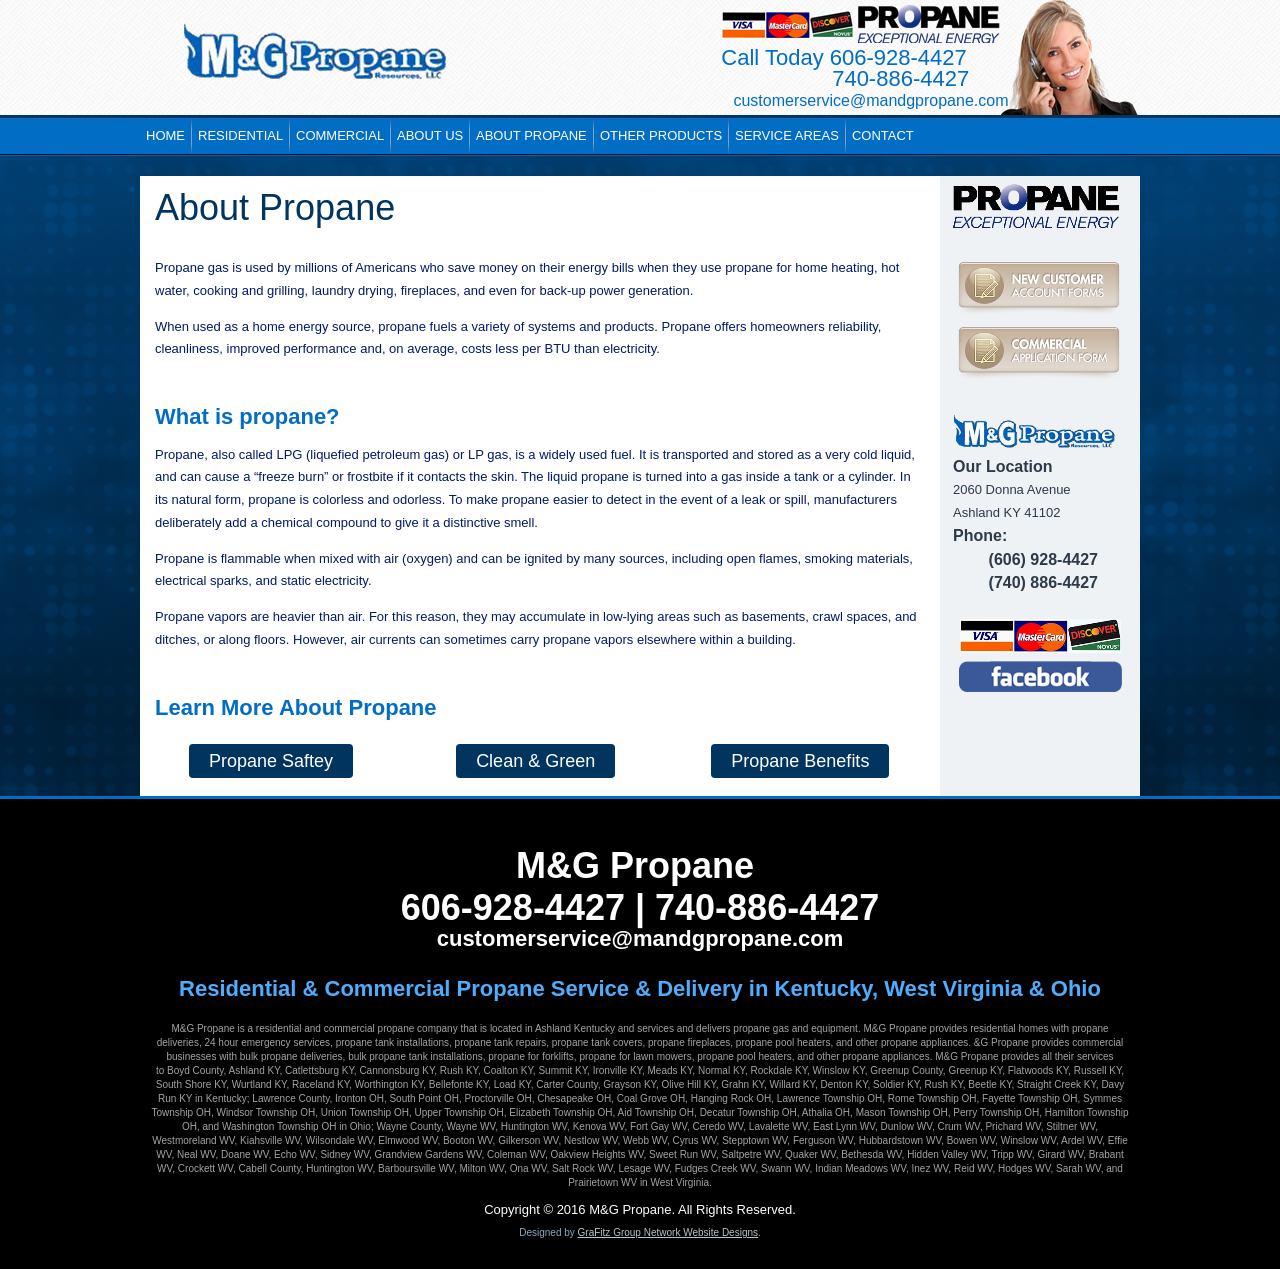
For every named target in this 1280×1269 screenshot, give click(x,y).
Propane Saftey (271, 761)
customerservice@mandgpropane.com (640, 938)
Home (165, 135)
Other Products (661, 135)
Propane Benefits (800, 761)
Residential (240, 135)
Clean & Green (535, 761)
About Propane (531, 135)
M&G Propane (635, 865)
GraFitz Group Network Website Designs (668, 1232)
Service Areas (787, 135)
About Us (430, 135)
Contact (883, 135)
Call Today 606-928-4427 (843, 57)
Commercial (340, 135)
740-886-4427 (900, 78)
